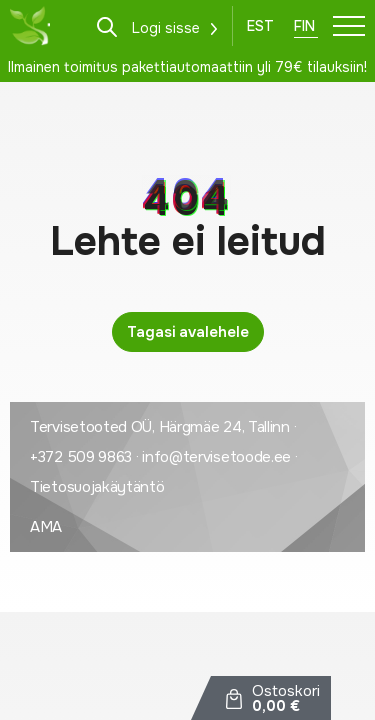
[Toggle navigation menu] (349, 26)
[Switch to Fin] (306, 26)
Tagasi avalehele (188, 332)
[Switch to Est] (260, 26)
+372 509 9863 (81, 457)
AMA (46, 527)
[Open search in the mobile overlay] (107, 25)
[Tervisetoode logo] (30, 26)
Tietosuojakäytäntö (97, 487)
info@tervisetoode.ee (216, 457)
